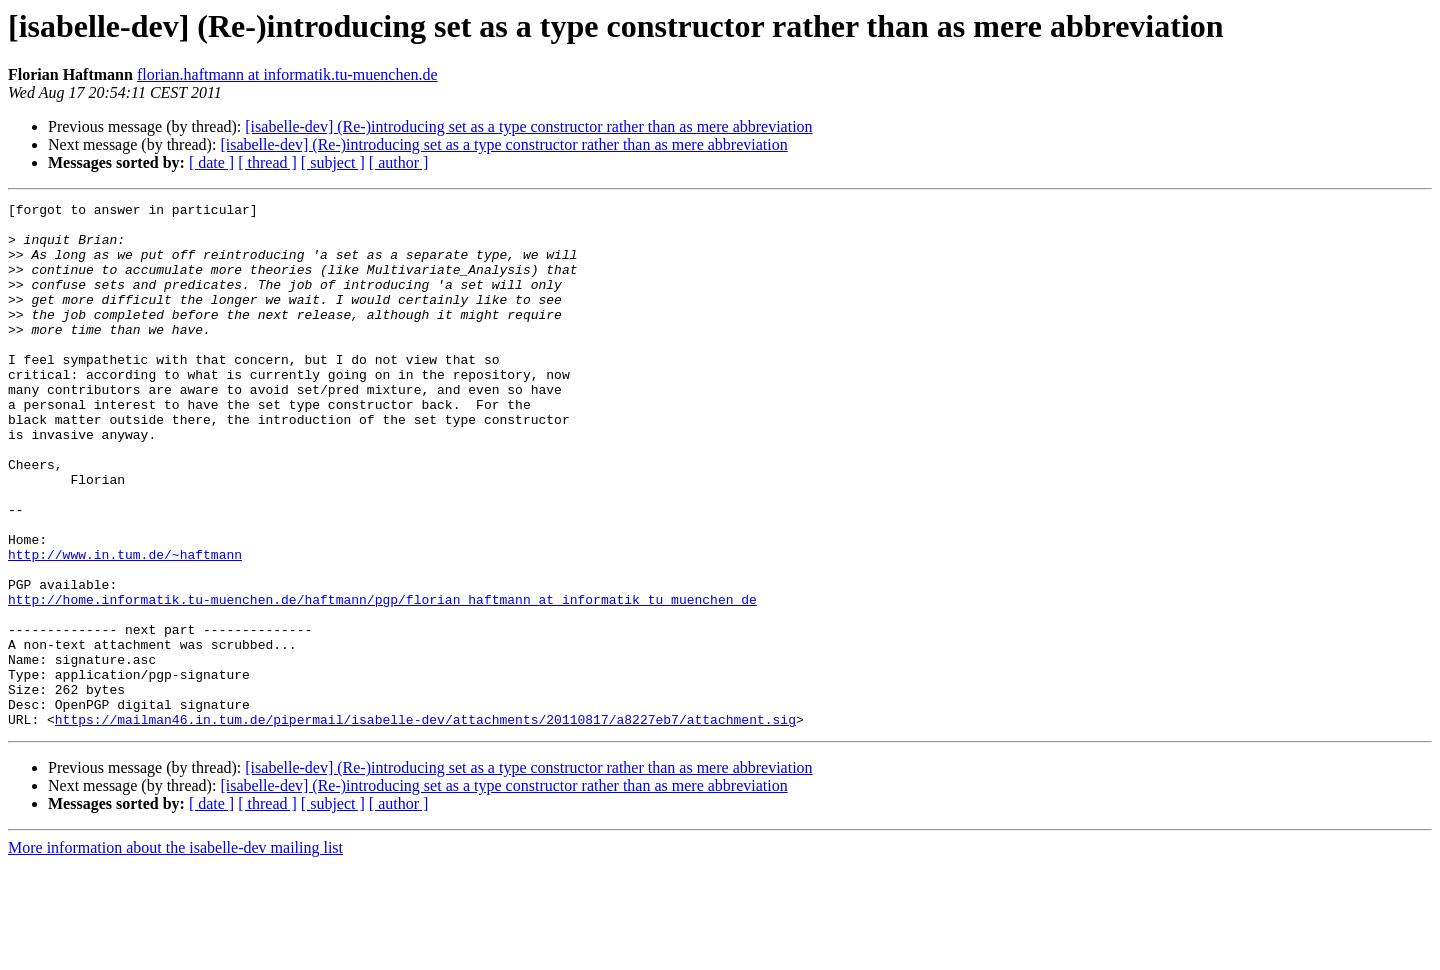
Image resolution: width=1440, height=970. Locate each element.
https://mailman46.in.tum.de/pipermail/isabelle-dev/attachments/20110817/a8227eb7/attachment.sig (425, 824)
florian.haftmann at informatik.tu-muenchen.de (287, 74)
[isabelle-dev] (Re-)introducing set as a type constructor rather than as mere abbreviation (528, 126)
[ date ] (211, 162)
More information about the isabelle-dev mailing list (175, 952)
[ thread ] (267, 162)
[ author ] (399, 162)
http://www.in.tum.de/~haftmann (125, 626)
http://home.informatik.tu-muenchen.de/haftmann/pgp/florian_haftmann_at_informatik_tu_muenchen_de (382, 680)
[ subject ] (333, 162)
